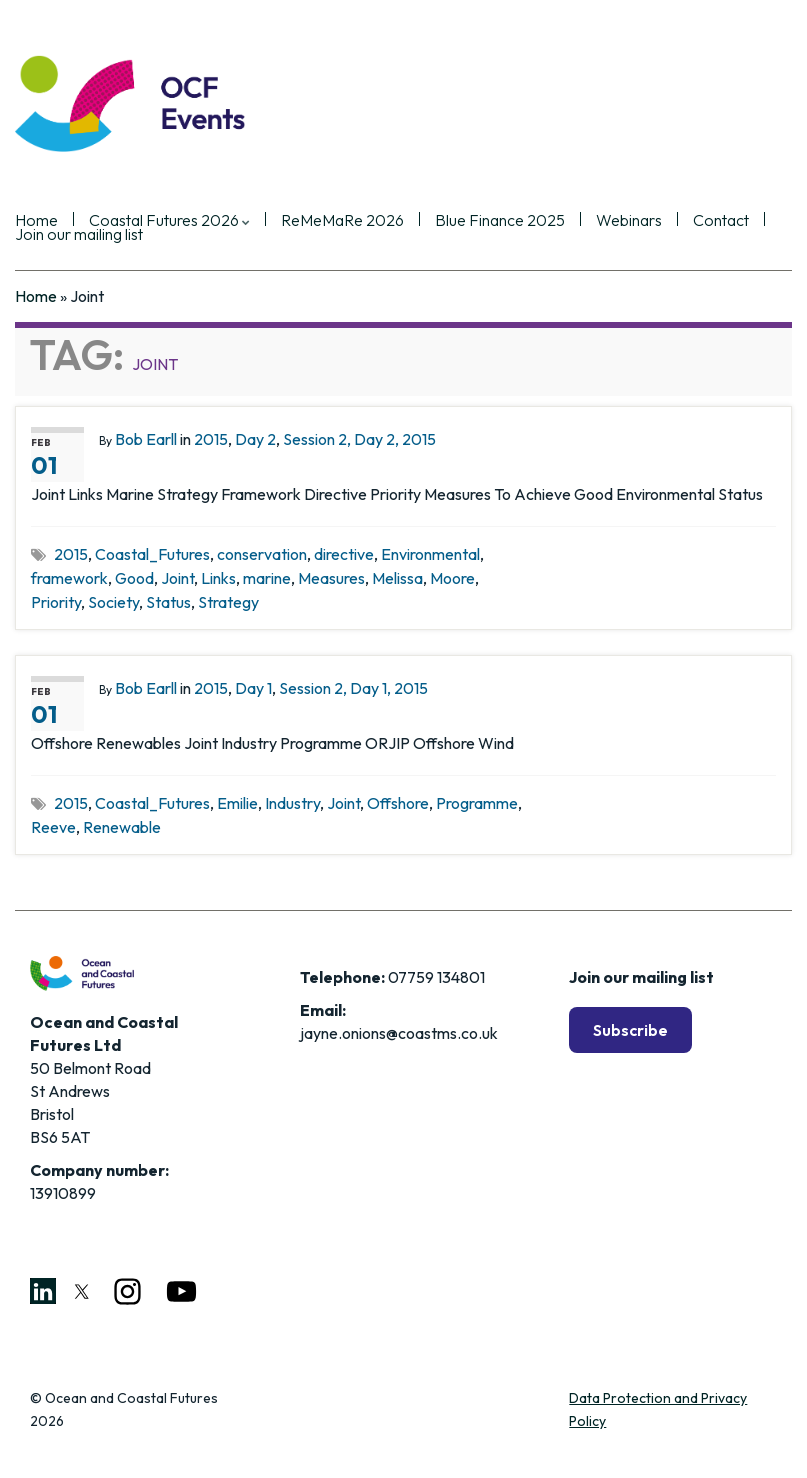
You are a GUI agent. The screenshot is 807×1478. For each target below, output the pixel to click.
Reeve (53, 827)
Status (168, 602)
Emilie (237, 803)
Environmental (430, 554)
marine (267, 578)
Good (134, 578)
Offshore (398, 803)
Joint (177, 578)
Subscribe (630, 1030)
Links (218, 578)
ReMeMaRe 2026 (342, 221)
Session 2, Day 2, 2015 (359, 439)
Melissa (397, 578)
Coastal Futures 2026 (169, 221)
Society (113, 602)
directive (344, 554)
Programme (477, 803)
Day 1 (253, 688)
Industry (292, 803)
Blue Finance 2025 (500, 221)
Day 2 (255, 439)
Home (36, 296)
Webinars (629, 221)
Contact (721, 221)
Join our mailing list (79, 235)
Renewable (122, 827)
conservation (262, 554)
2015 (211, 439)
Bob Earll (146, 439)
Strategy (228, 602)
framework (69, 578)
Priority (56, 602)
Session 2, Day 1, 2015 (353, 688)
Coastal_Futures (152, 554)
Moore (452, 578)
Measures (331, 578)
